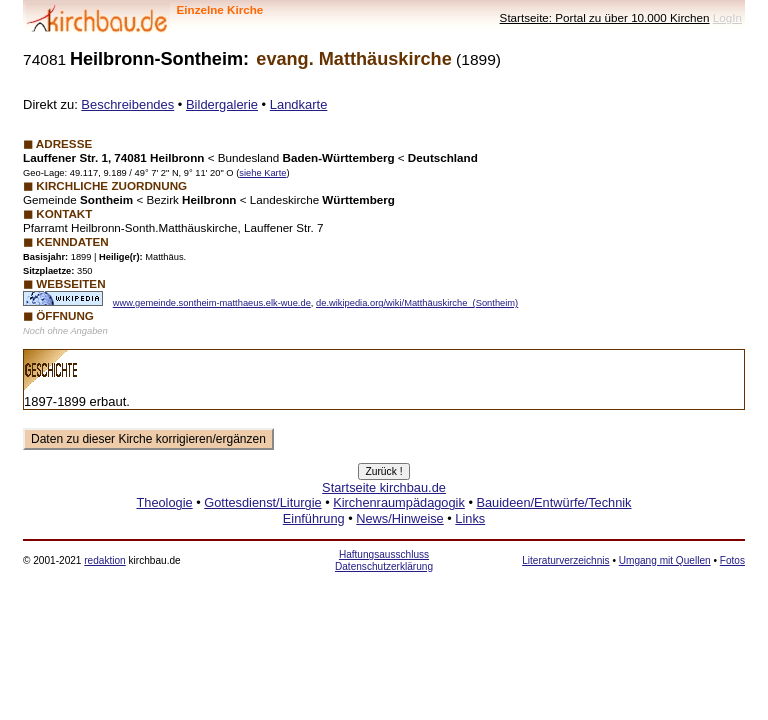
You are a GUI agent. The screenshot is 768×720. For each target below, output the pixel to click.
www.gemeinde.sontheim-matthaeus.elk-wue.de (212, 303)
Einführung (314, 518)
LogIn (727, 17)
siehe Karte (262, 173)
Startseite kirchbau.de (384, 487)
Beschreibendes (127, 104)
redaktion (104, 560)
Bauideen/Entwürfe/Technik (553, 502)
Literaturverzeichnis (565, 560)
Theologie (164, 502)
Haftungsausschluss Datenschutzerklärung (384, 560)
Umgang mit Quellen (665, 560)
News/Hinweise (399, 518)
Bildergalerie (222, 104)
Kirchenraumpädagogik (399, 502)
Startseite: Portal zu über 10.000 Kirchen (605, 17)
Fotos (732, 560)
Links (470, 518)
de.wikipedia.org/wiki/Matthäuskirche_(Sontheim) (417, 303)
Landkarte (299, 104)
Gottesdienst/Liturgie (262, 502)
